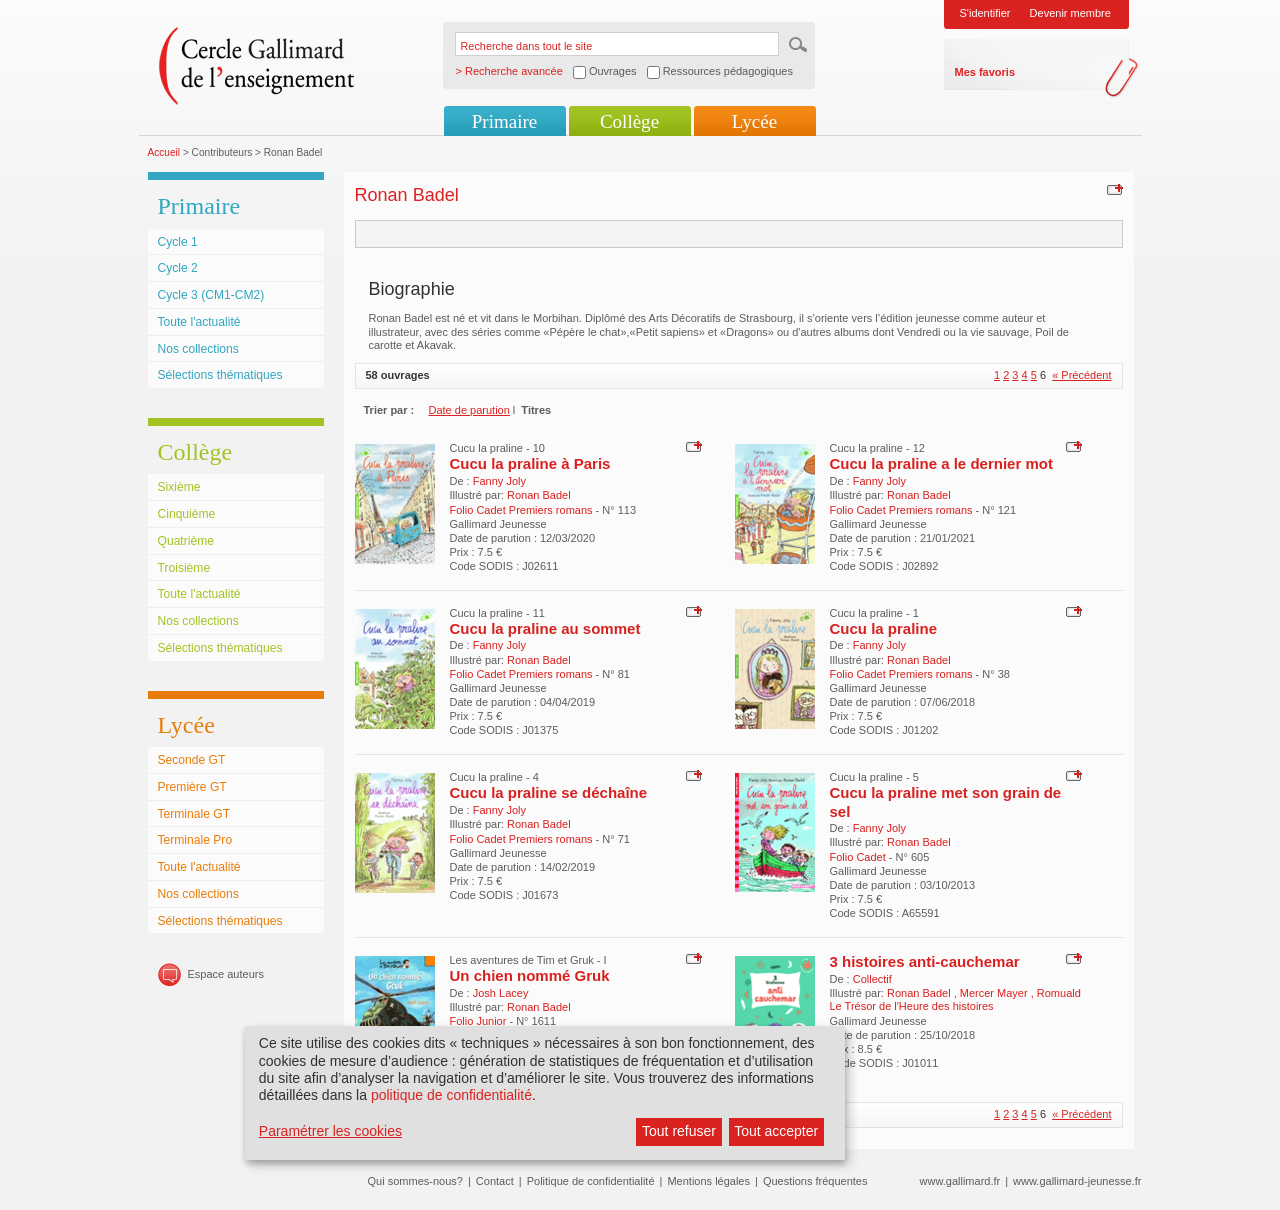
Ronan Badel (539, 495)
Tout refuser (679, 1131)
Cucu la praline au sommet (545, 628)
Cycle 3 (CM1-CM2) (211, 295)
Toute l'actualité (199, 322)
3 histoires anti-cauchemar (925, 961)
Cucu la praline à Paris (530, 463)
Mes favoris (985, 72)
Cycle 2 (178, 268)
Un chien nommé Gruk (530, 975)
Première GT (192, 787)
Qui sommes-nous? (415, 1181)
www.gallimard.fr (960, 1181)
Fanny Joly (499, 481)
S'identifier (985, 13)
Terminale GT (194, 814)
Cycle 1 (178, 242)
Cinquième (187, 514)
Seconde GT (192, 760)
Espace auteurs (226, 974)
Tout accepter (776, 1131)
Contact (495, 1181)
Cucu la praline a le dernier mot (941, 463)
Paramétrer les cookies (330, 1131)
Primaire (504, 121)
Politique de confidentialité (591, 1181)
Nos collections (198, 349)
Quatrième (186, 541)
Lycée (754, 121)
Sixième (179, 487)
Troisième (184, 568)
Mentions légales (708, 1181)
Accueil (164, 152)
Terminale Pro (195, 840)
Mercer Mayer (995, 993)
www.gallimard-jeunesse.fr (1077, 1181)
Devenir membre (1070, 13)
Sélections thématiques (220, 375)
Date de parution (469, 410)
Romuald (1059, 993)
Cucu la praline (884, 628)
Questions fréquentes (815, 1181)
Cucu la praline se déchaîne (549, 792)
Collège (629, 121)
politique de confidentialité (451, 1095)
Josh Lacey (501, 993)
